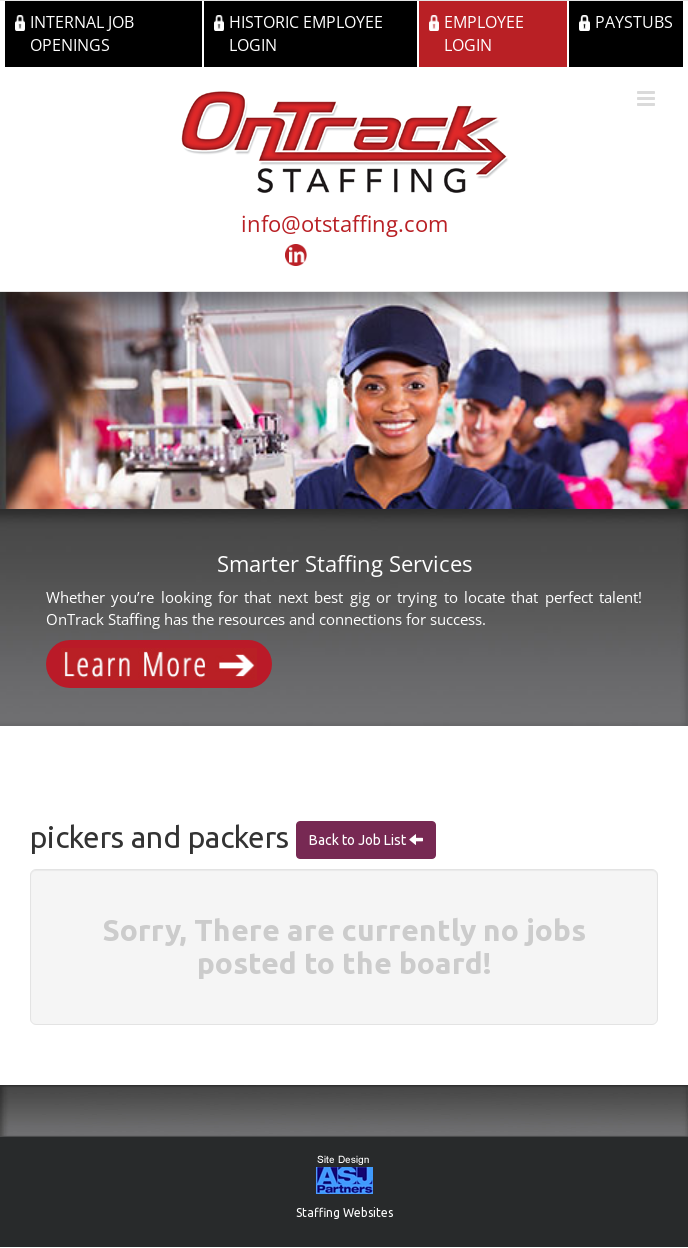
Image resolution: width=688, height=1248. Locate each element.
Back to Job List (359, 840)
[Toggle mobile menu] (647, 98)
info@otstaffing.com (344, 223)
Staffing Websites (344, 1212)
